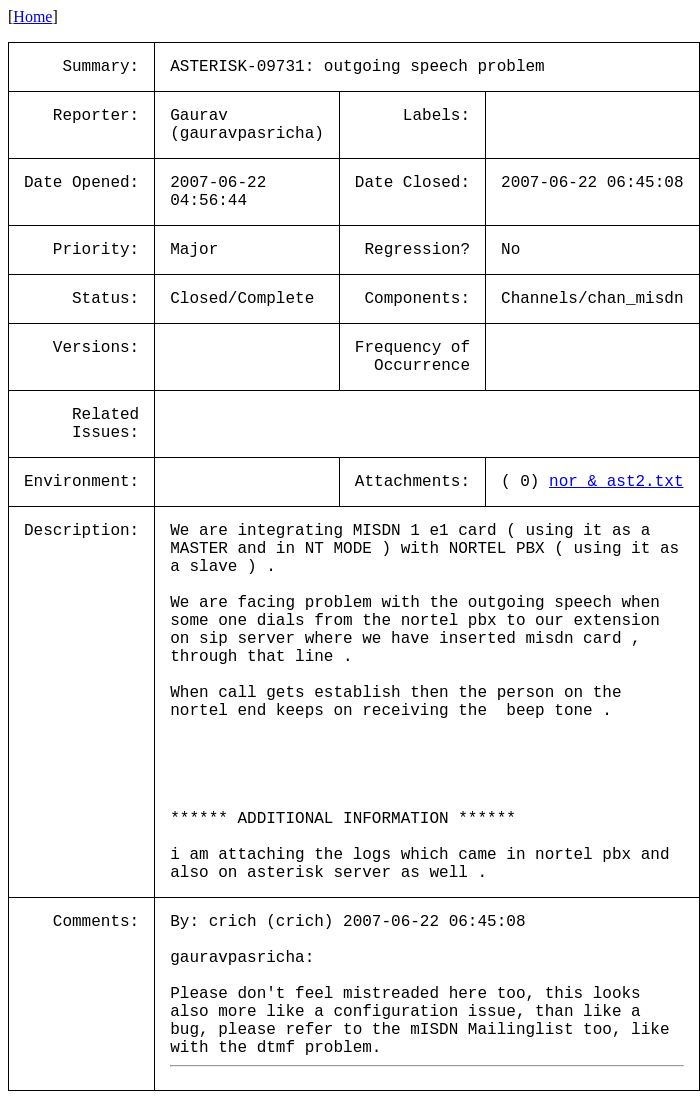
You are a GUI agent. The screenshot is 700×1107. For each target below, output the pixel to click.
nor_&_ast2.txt (616, 482)
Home (32, 16)
